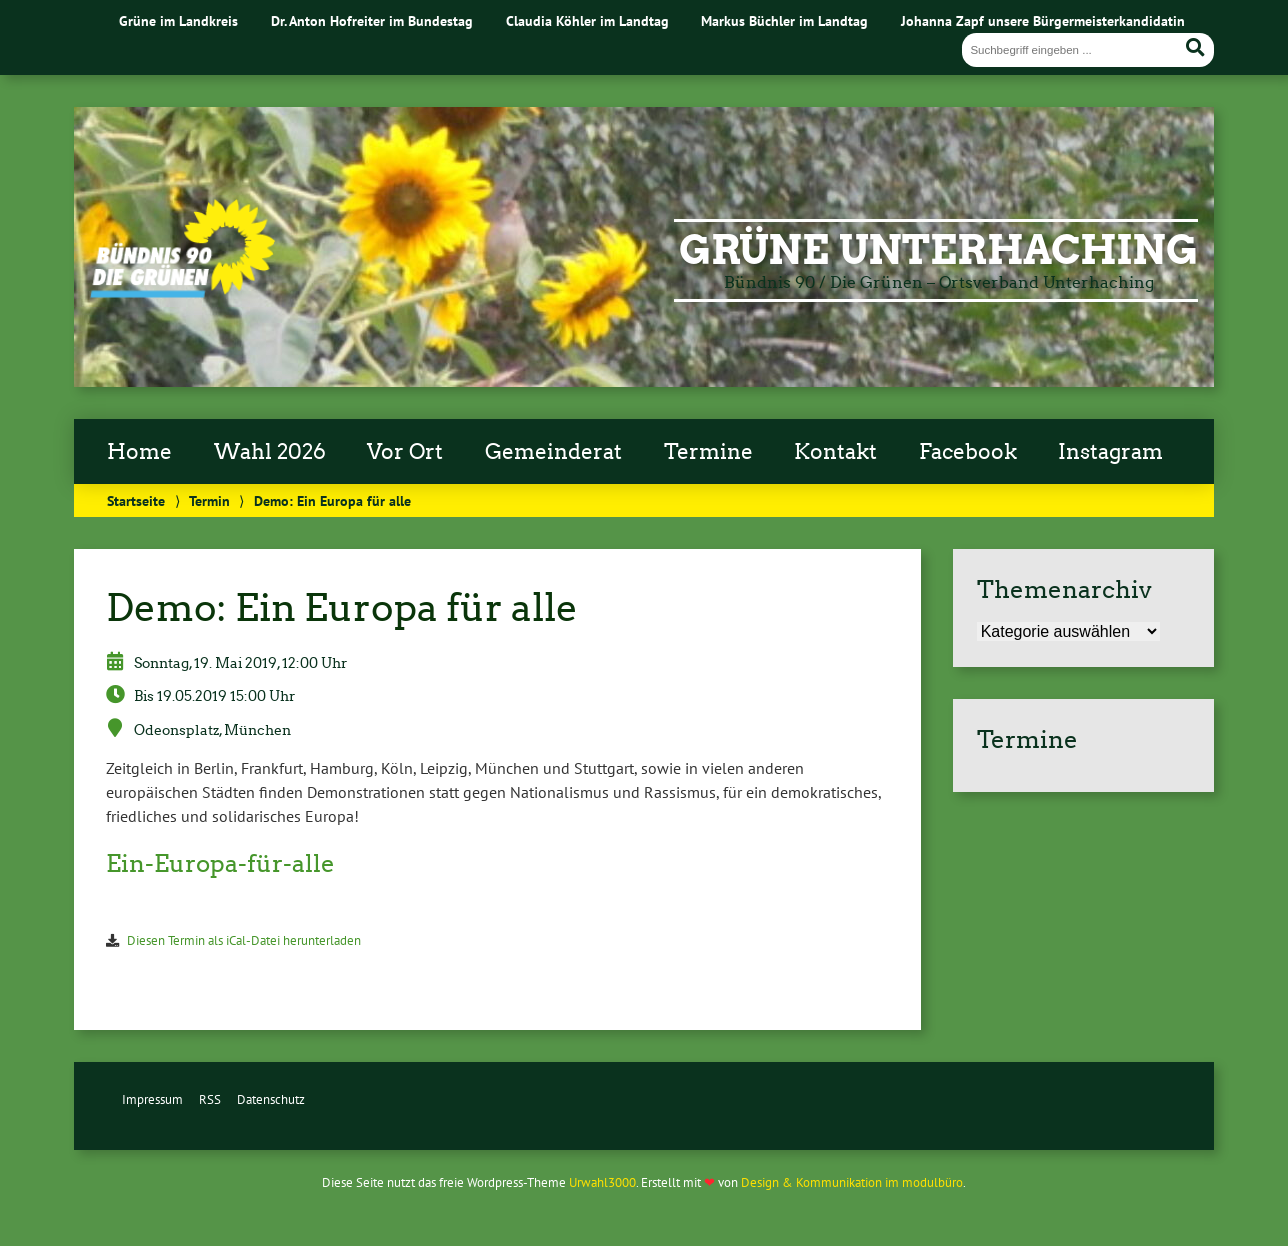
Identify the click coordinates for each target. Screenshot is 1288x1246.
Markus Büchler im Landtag (784, 20)
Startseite (136, 500)
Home (139, 452)
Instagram (1110, 452)
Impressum (152, 1099)
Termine (708, 452)
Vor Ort (405, 452)
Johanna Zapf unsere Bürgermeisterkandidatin (1043, 20)
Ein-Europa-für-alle (220, 863)
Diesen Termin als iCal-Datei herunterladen (244, 940)
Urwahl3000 (602, 1182)
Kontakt (835, 452)
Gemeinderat (553, 452)
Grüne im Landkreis (178, 20)
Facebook (968, 452)
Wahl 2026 (270, 452)
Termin (209, 500)
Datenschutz (271, 1099)
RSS (210, 1099)
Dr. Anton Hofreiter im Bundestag (372, 20)
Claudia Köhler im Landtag (587, 20)
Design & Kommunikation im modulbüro (852, 1182)
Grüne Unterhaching (938, 250)
